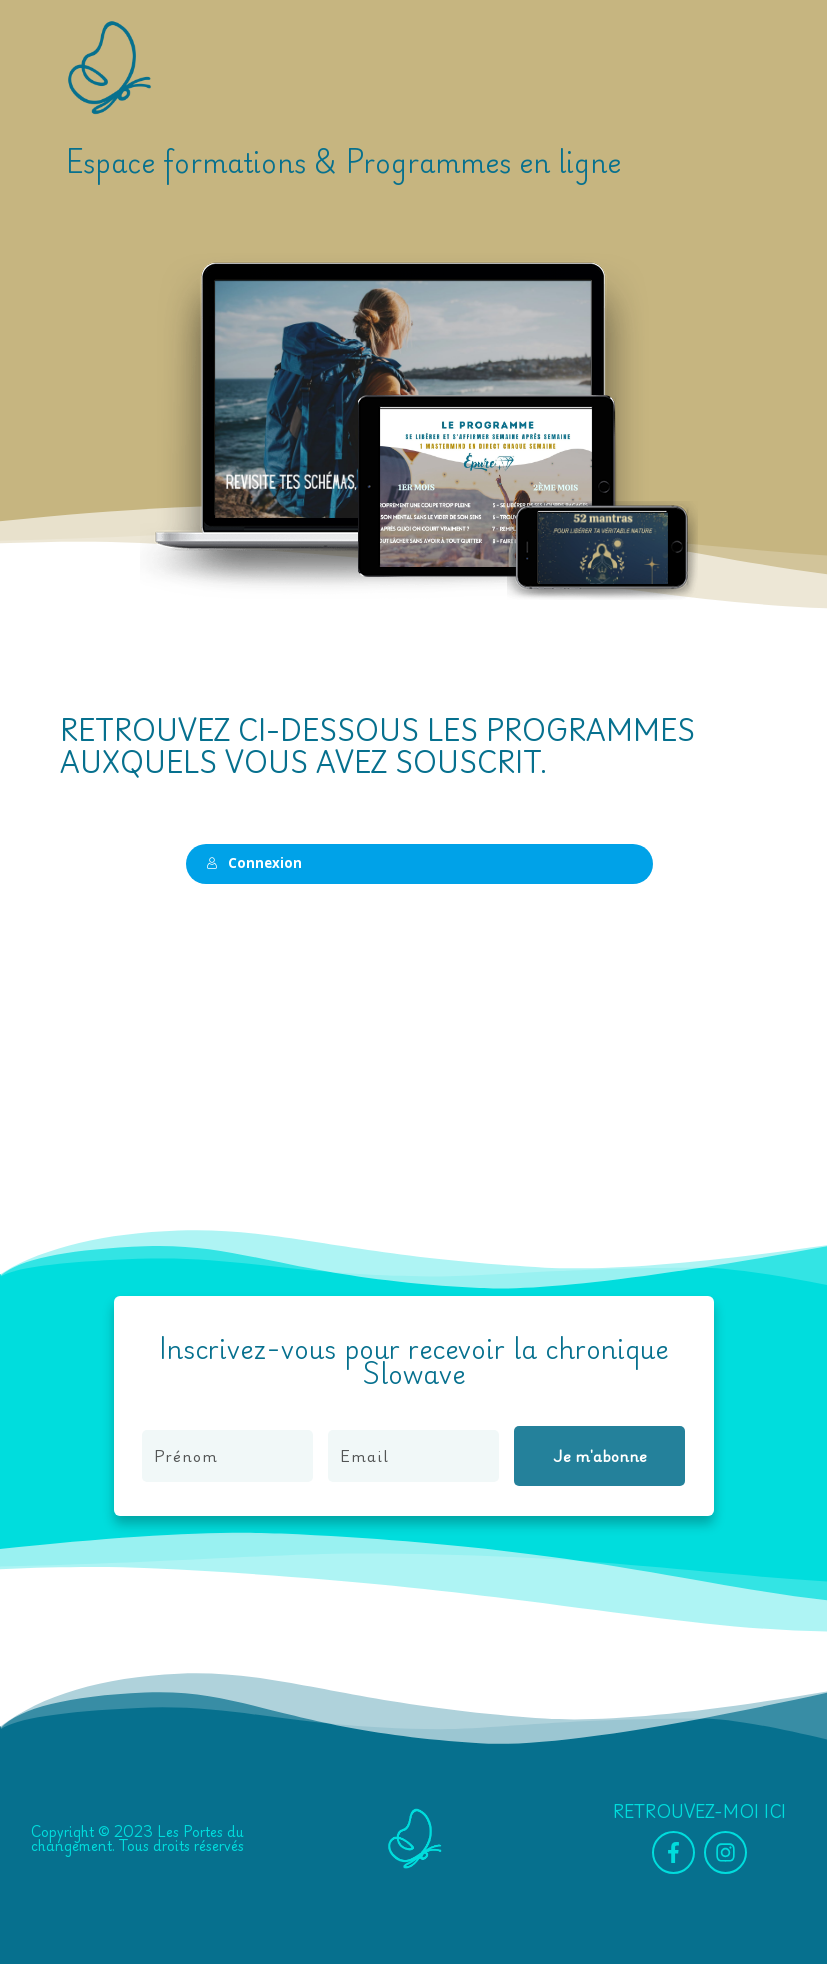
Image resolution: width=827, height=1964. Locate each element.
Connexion (248, 863)
